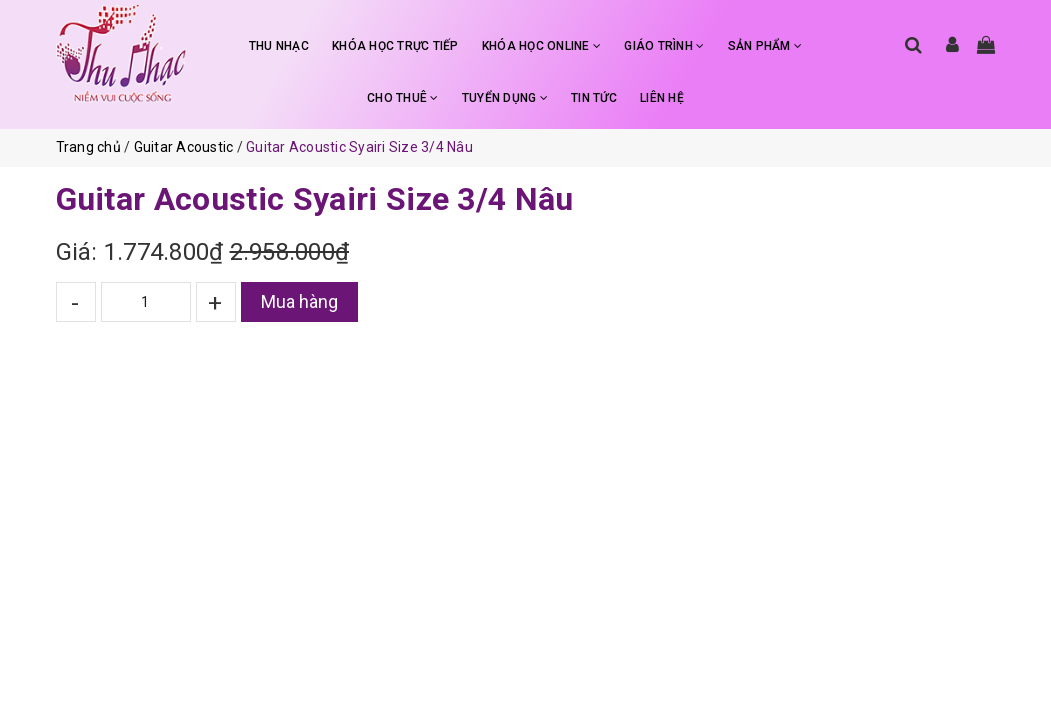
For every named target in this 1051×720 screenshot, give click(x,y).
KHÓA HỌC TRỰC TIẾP (395, 46)
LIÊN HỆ (662, 98)
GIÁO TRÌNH (664, 46)
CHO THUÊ (403, 98)
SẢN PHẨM (765, 46)
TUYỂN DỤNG (505, 98)
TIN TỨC (594, 98)
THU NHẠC (279, 46)
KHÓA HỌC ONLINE (541, 46)
